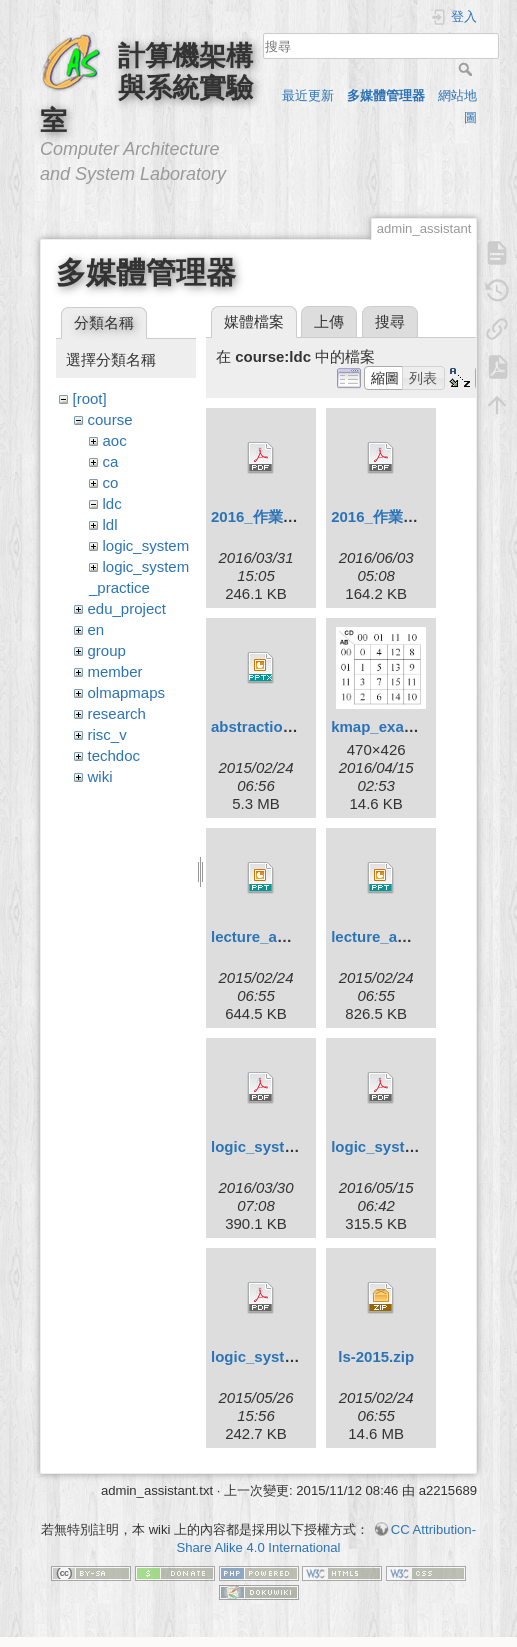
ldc (112, 503)
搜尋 (467, 69)
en (96, 629)
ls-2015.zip (376, 1356)
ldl (110, 524)
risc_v (107, 734)
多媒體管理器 (386, 95)
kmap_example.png (400, 726)
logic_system (146, 545)
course (110, 419)
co (111, 482)
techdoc (114, 755)
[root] (90, 398)
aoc (115, 440)
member (115, 671)
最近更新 (308, 95)
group (107, 650)
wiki (100, 776)
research (117, 713)
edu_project (127, 608)
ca (111, 461)
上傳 (329, 321)
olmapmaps (127, 692)
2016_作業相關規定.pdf (290, 516)
